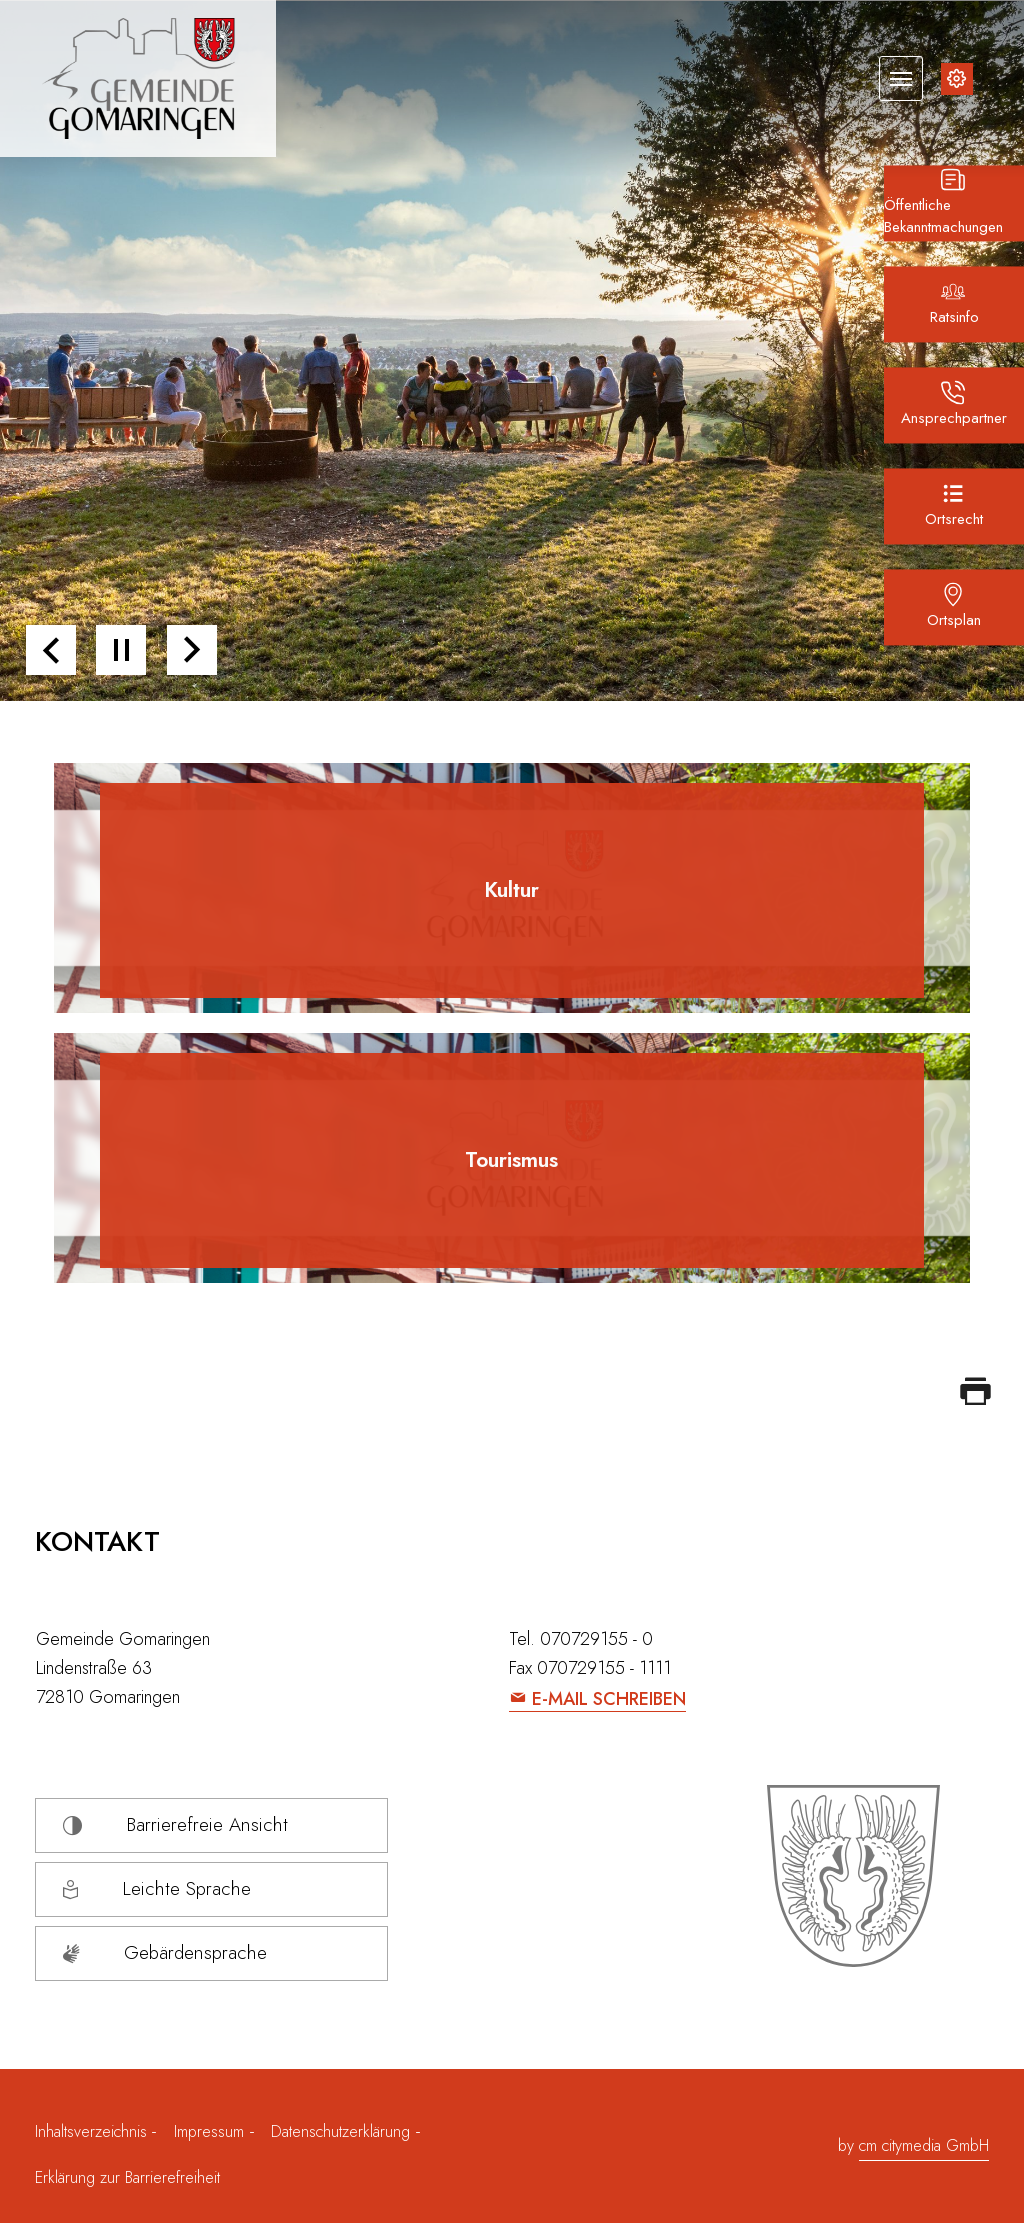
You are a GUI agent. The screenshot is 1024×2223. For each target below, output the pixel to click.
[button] (51, 650)
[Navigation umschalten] (901, 78)
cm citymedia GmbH (924, 2145)
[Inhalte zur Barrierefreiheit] (957, 79)
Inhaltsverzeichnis (93, 2131)
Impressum (209, 2131)
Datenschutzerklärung (340, 2131)
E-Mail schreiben (609, 1699)
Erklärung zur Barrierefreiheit (127, 2177)
